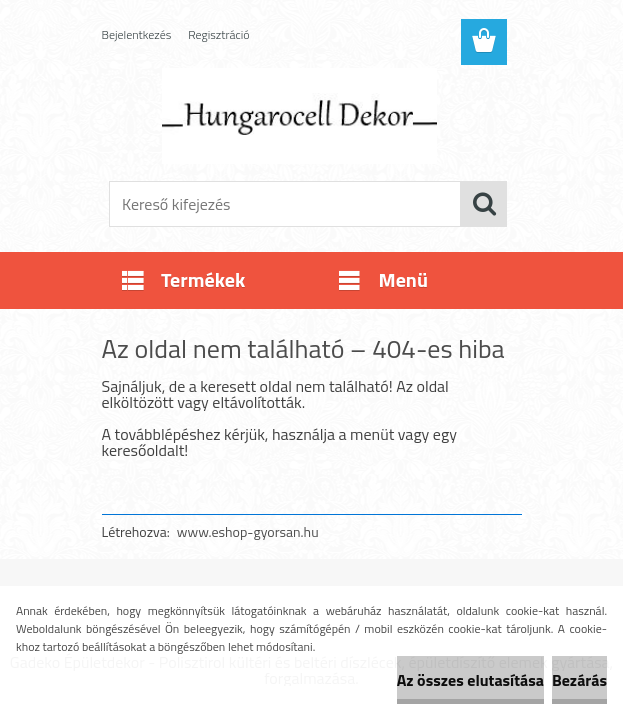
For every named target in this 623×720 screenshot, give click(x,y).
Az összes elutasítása (470, 680)
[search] (484, 204)
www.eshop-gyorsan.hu (248, 531)
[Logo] (299, 116)
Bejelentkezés (137, 34)
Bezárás (579, 680)
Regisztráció (218, 34)
